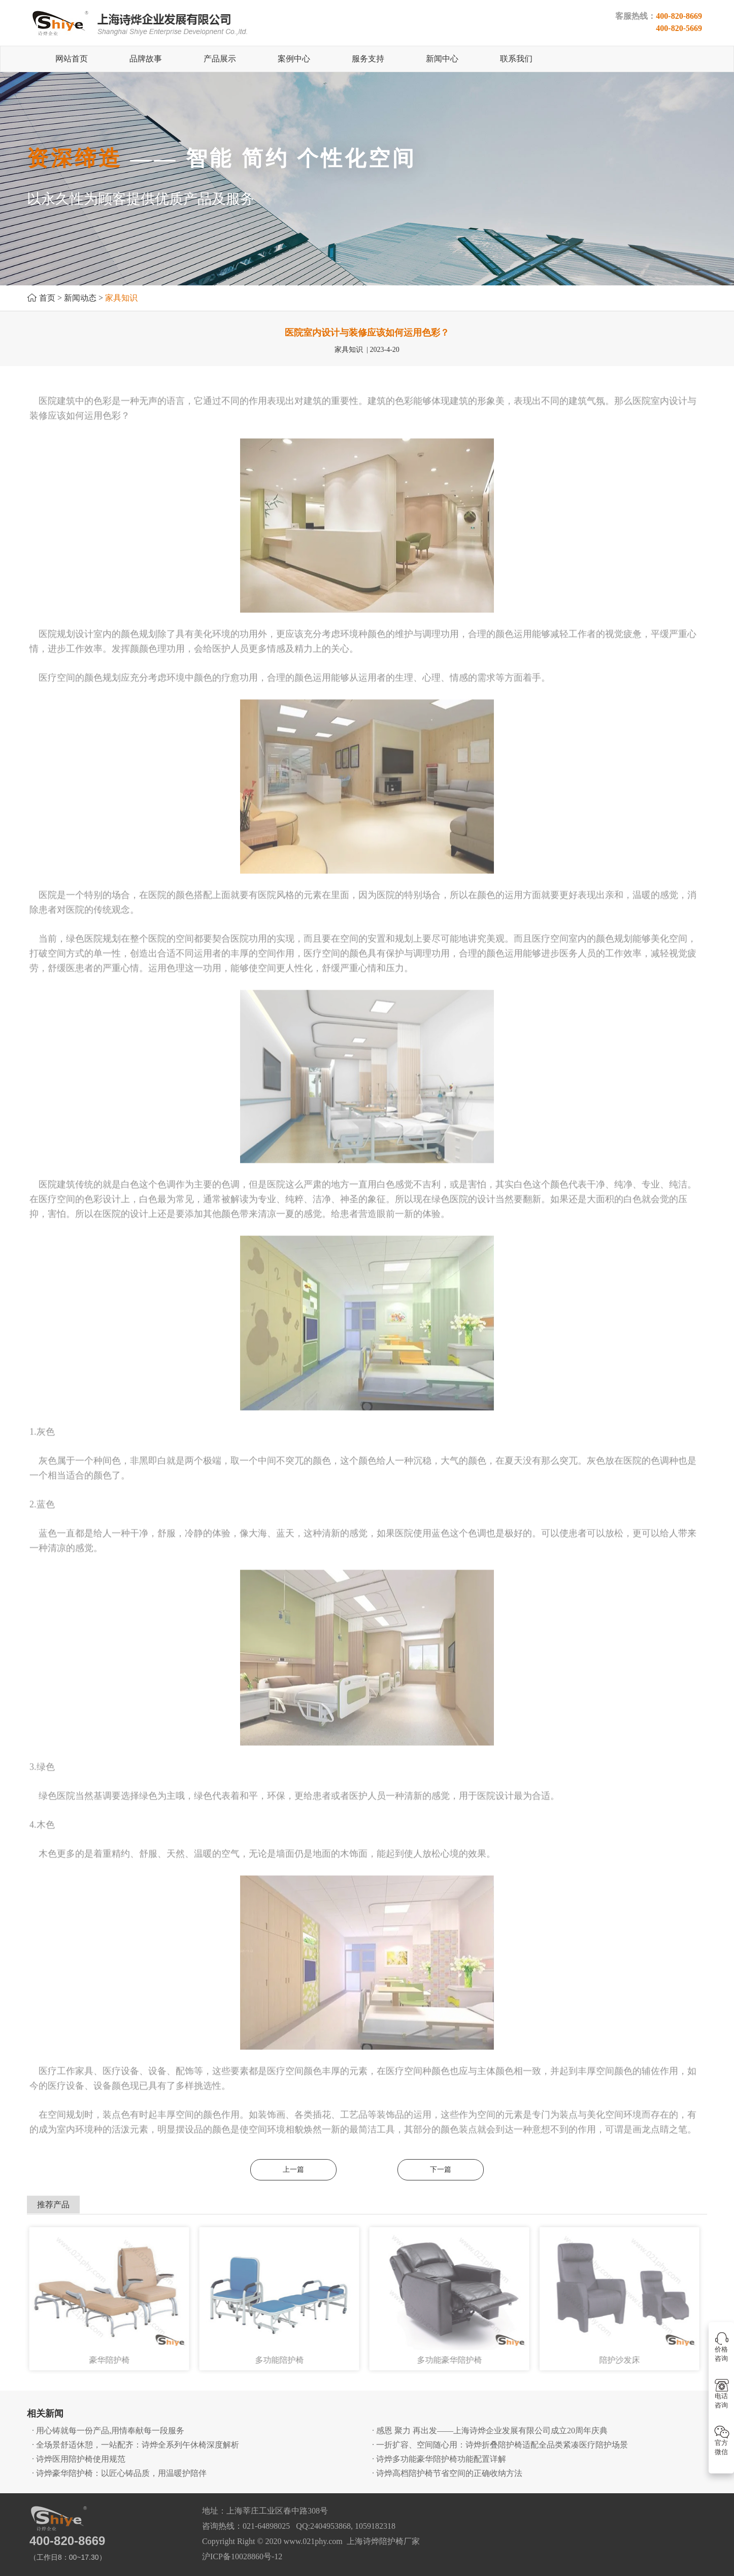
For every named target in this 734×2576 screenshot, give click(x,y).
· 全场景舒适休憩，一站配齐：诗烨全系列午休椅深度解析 (135, 2444)
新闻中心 (442, 58)
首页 (47, 298)
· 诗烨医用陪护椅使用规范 (78, 2459)
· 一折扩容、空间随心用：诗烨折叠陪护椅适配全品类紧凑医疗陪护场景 (500, 2444)
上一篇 (293, 2169)
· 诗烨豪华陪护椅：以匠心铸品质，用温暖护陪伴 (119, 2473)
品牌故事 (145, 58)
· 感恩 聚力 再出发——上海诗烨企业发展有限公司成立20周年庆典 (490, 2430)
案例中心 (294, 58)
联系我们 (516, 58)
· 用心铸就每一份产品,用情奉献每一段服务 (108, 2430)
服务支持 (368, 58)
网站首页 (71, 58)
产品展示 (220, 58)
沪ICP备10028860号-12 (242, 2556)
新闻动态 (80, 298)
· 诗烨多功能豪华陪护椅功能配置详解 (439, 2459)
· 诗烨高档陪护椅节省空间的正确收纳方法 (447, 2473)
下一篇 (440, 2169)
